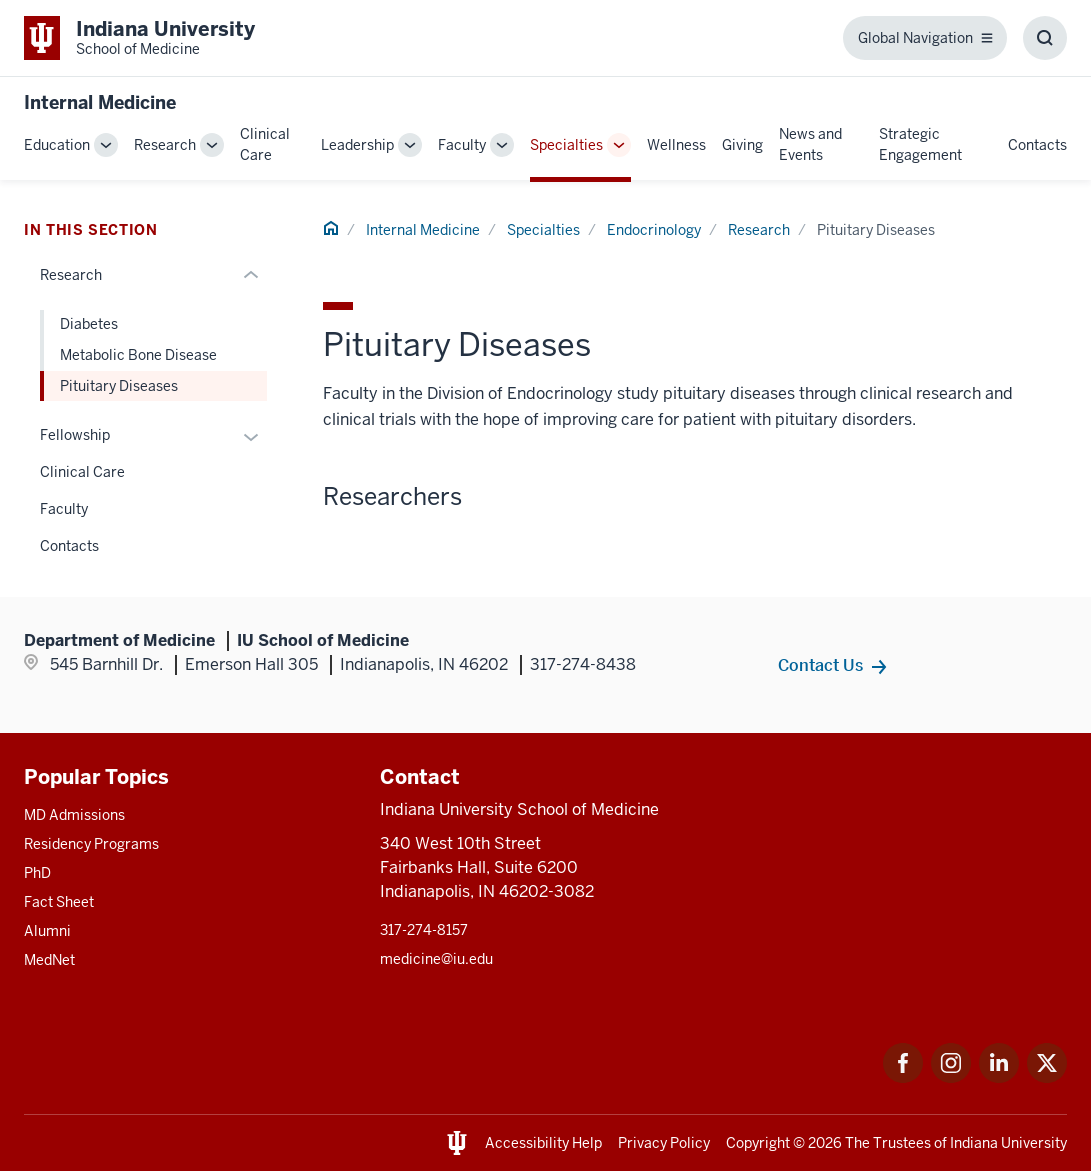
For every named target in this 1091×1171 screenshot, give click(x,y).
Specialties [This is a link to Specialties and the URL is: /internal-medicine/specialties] (566, 145)
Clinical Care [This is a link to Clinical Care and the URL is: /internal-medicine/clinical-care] (265, 144)
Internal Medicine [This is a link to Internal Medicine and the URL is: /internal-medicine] (423, 230)
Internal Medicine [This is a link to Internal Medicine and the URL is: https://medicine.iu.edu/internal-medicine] (100, 102)
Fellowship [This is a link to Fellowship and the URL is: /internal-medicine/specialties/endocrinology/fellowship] (75, 435)
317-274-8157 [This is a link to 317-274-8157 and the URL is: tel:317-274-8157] (424, 930)
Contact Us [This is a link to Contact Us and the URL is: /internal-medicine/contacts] (820, 665)
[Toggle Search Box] (1045, 38)
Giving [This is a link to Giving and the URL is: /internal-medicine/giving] (742, 145)
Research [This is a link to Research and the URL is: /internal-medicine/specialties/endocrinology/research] (759, 230)
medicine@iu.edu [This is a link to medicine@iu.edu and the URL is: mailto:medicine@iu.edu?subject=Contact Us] (436, 959)
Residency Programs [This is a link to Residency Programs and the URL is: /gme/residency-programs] (91, 844)
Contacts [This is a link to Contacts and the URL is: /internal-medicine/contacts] (1037, 145)
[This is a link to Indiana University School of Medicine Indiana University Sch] (139, 38)
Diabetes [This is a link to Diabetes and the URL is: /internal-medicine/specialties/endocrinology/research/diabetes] (89, 324)
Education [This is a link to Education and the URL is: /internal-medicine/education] (57, 145)
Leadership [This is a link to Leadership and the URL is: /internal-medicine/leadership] (357, 145)
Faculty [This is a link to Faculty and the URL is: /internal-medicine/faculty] (462, 145)
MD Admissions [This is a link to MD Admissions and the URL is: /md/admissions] (74, 815)
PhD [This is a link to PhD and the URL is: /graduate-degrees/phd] (37, 873)
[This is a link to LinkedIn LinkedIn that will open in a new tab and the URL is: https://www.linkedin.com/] (999, 1077)
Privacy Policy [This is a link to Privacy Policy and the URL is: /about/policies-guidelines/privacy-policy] (664, 1143)
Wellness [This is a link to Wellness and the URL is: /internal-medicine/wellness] (676, 145)
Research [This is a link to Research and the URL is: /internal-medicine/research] (165, 145)
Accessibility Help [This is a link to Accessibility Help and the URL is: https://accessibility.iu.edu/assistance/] (543, 1143)
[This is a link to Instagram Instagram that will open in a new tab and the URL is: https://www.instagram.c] (951, 1077)
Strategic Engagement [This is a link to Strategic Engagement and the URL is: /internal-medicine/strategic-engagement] (920, 144)
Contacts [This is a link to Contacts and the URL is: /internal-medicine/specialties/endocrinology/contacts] (69, 546)
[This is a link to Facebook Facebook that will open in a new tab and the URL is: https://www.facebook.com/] (903, 1077)
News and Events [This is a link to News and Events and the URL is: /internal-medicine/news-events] (810, 144)
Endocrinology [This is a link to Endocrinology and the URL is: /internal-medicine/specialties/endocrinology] (654, 230)
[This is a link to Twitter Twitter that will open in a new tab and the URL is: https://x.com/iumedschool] (1047, 1077)
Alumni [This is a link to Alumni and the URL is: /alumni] (47, 931)
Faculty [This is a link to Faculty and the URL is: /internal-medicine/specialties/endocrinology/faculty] (64, 509)
